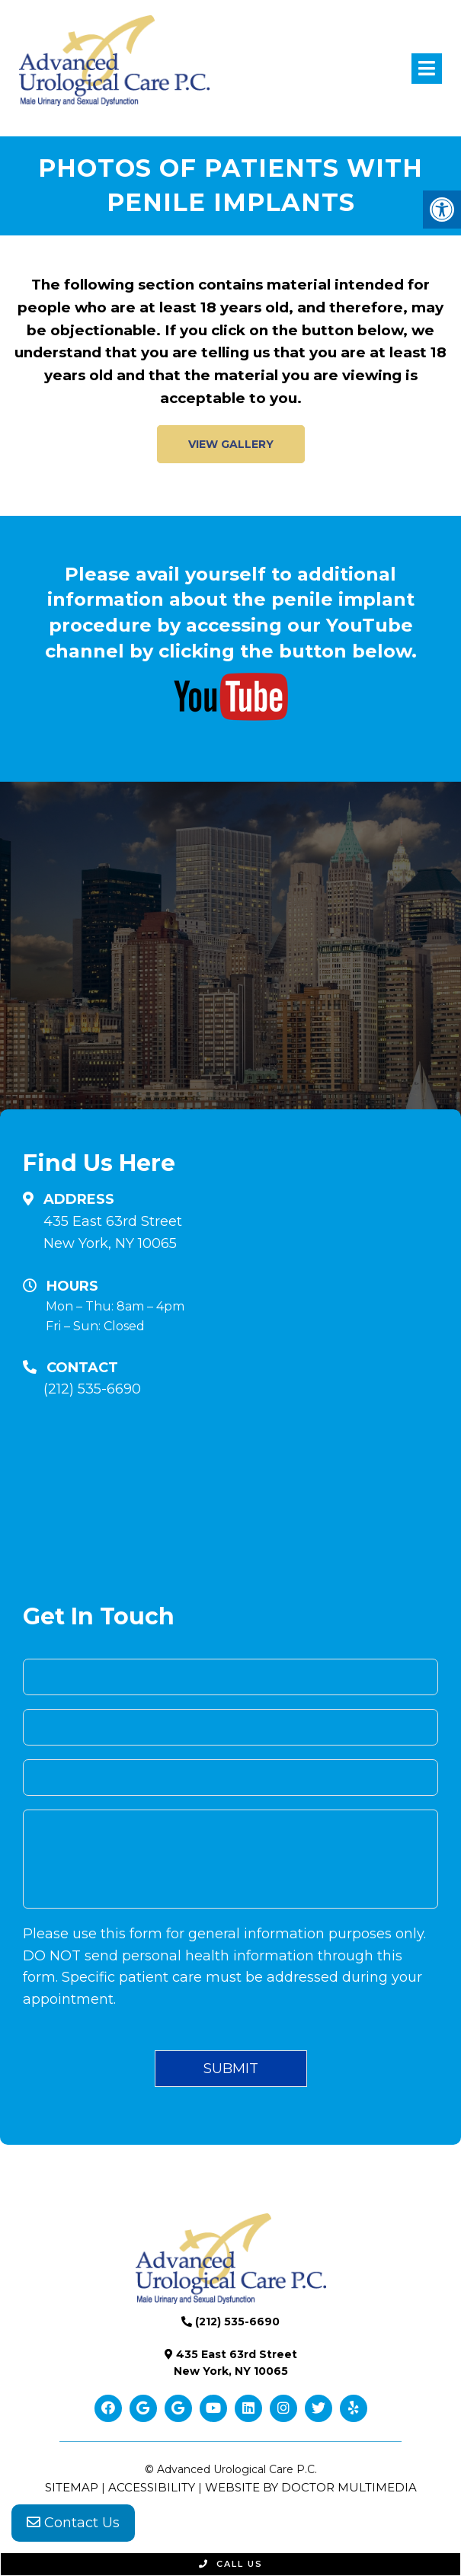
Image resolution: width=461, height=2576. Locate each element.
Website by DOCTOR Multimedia (311, 2487)
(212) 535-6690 (92, 1389)
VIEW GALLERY (231, 444)
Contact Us (73, 2522)
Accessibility (151, 2487)
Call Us (231, 2563)
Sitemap (71, 2487)
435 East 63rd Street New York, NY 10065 (112, 1232)
